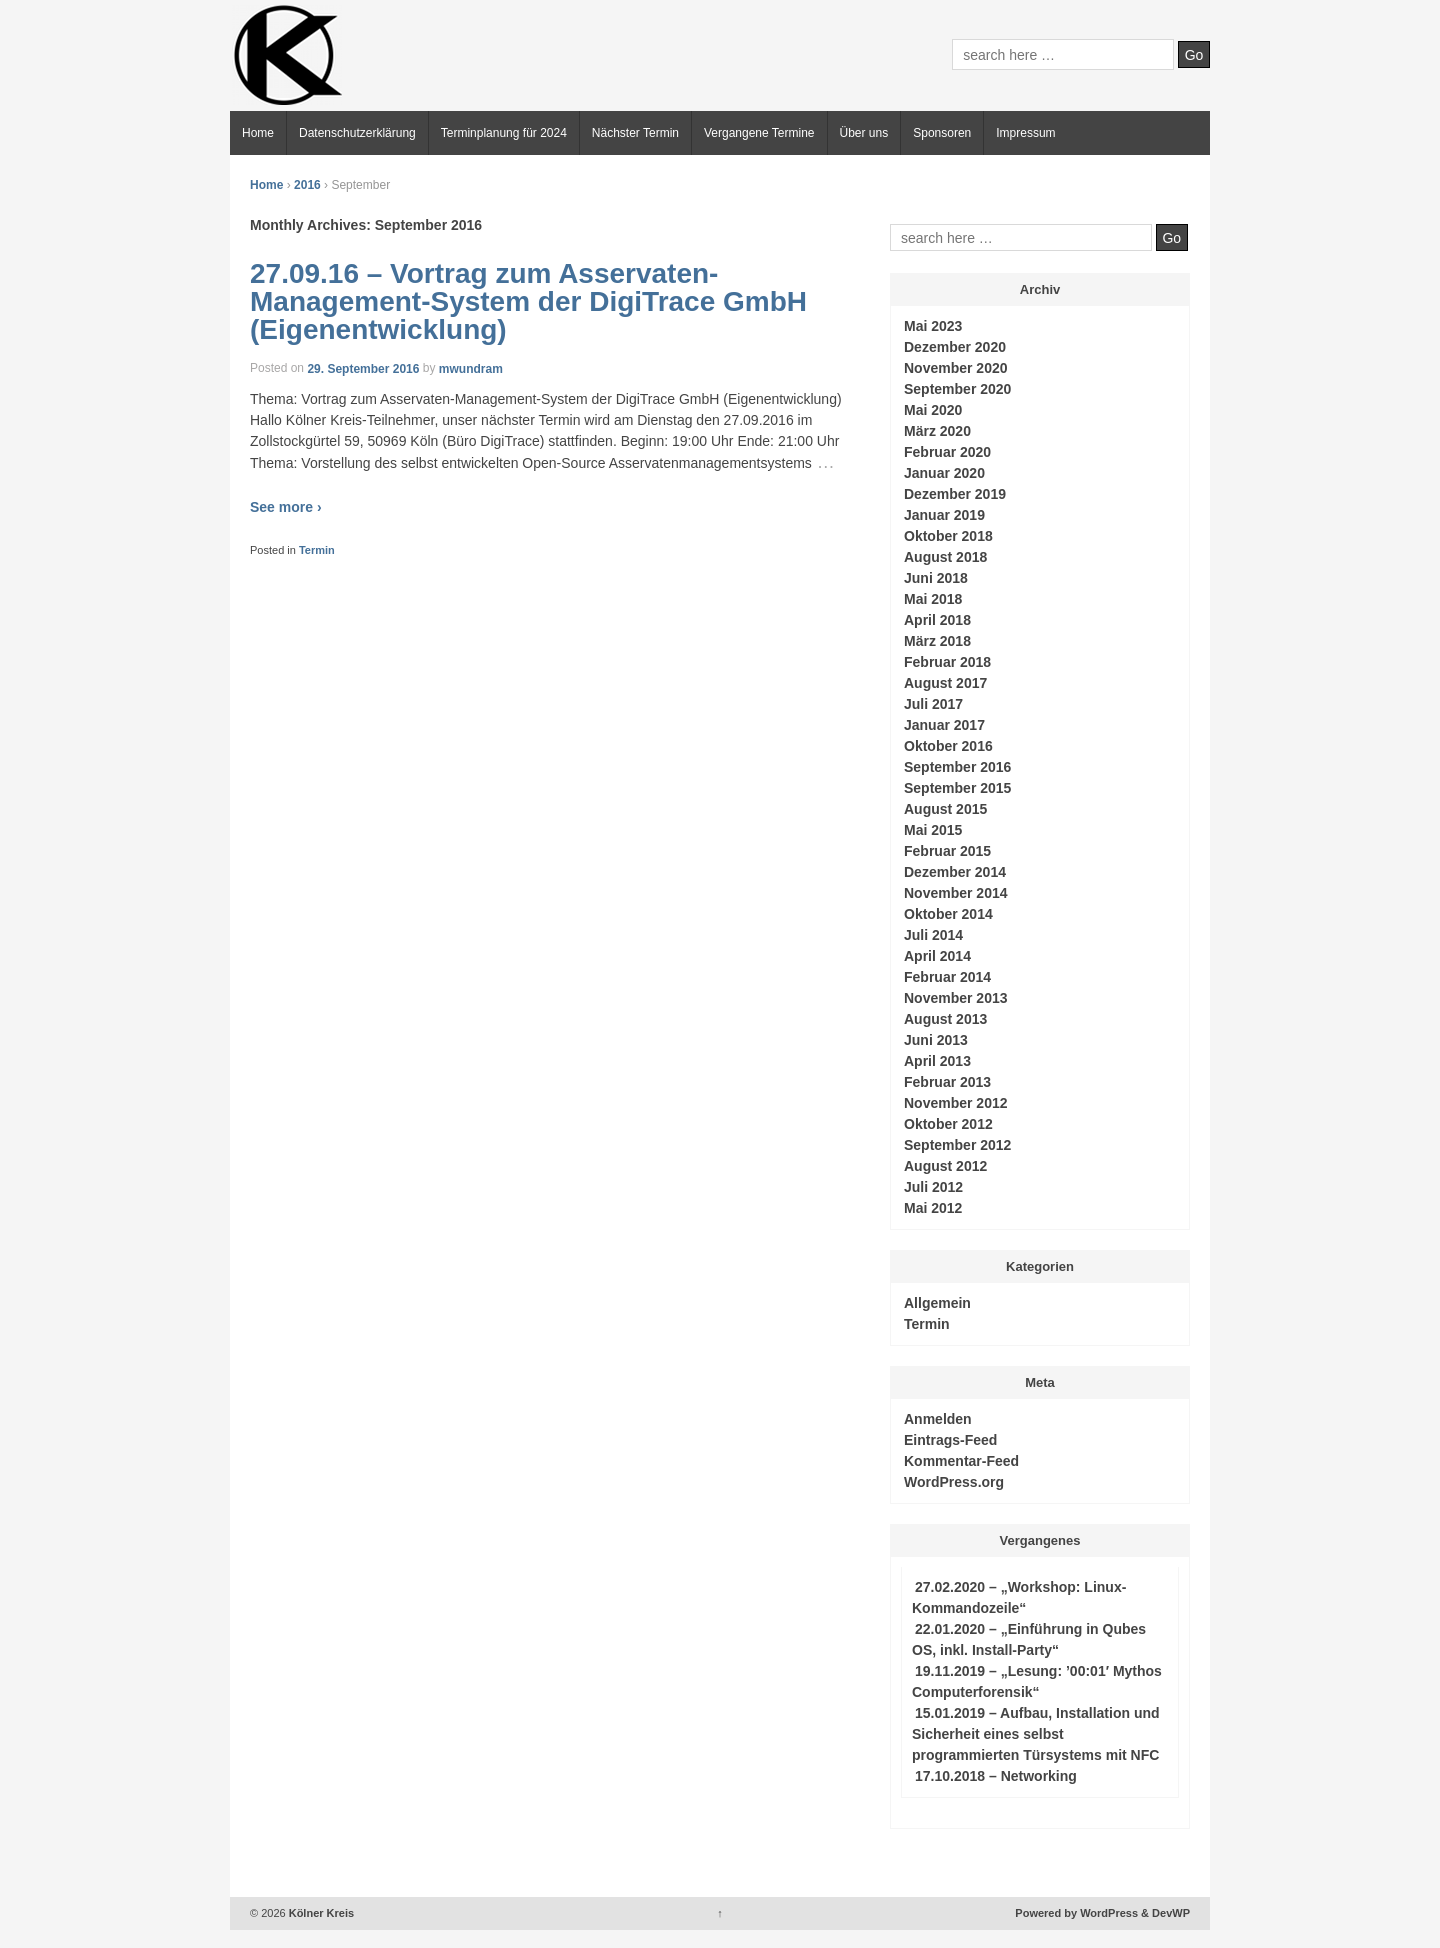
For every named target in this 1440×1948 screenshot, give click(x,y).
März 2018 (937, 641)
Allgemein (937, 1303)
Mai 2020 (933, 410)
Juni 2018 (936, 578)
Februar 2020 (947, 452)
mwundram (471, 368)
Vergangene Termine (759, 133)
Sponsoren (942, 133)
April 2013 (937, 1061)
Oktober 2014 (948, 914)
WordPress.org (954, 1482)
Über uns (864, 133)
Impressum (1025, 133)
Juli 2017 (933, 704)
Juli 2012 (933, 1187)
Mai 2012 (933, 1208)
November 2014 (956, 893)
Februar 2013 (947, 1082)
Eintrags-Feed (950, 1440)
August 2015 (945, 809)
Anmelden (938, 1419)
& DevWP (1165, 1913)
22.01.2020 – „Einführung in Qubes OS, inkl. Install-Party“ (1029, 1639)
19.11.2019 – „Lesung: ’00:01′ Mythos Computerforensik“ (1037, 1681)
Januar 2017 (944, 725)
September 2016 (957, 767)
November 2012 (956, 1103)
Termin (317, 550)
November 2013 (956, 998)
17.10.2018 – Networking (996, 1776)
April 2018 (937, 620)
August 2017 (945, 683)
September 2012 (957, 1145)
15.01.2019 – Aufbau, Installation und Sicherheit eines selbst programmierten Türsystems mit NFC (1036, 1734)
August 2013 (945, 1019)
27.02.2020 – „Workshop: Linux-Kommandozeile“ (1019, 1597)
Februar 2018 (947, 662)
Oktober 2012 (948, 1124)
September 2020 (957, 389)
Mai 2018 (933, 599)
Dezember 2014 (955, 872)
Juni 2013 (936, 1040)
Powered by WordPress (1076, 1913)
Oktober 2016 (948, 746)
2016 (307, 185)
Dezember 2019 (955, 494)
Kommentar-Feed (961, 1461)
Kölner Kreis (320, 1913)
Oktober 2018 (948, 536)
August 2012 (945, 1166)
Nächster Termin (635, 133)
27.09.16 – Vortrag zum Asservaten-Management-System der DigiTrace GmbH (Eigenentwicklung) (528, 301)
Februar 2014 (947, 977)
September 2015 (957, 788)
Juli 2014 (933, 935)
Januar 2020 (944, 473)
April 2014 (937, 956)
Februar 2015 (947, 851)
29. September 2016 (363, 368)
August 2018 (945, 557)
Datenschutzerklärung (357, 133)
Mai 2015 (933, 830)
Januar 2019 (944, 515)
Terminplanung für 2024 (504, 133)
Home (258, 133)
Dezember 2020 (955, 347)
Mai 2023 (933, 326)
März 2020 (937, 431)
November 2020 (956, 368)
